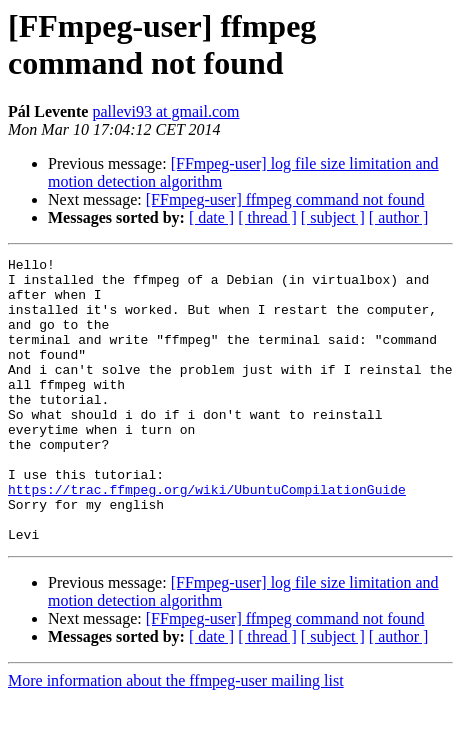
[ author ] (399, 217)
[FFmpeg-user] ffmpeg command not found (285, 199)
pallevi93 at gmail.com (165, 111)
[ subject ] (333, 217)
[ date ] (211, 217)
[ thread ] (267, 217)
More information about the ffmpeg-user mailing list (176, 737)
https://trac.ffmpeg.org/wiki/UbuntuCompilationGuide (207, 537)
